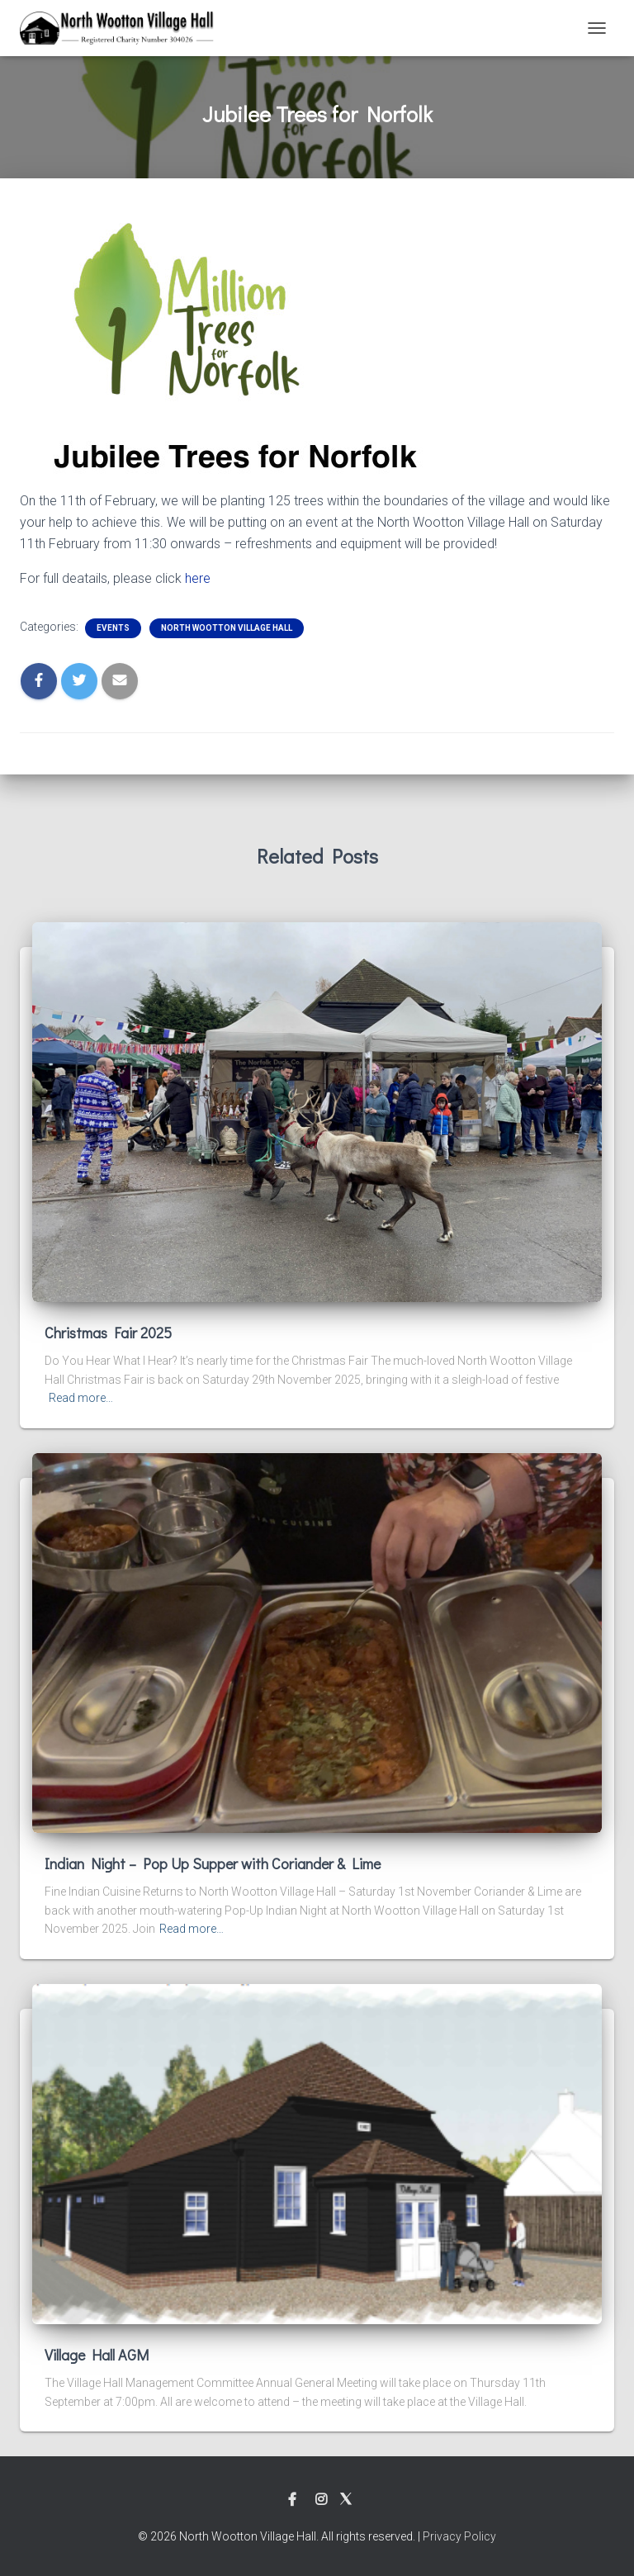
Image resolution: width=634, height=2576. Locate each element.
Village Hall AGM (97, 2355)
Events (113, 627)
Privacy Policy (459, 2536)
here (198, 578)
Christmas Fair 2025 (108, 1332)
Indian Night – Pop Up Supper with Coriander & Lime (213, 1863)
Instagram (321, 2500)
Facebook (292, 2500)
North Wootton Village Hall (226, 627)
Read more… (81, 1397)
